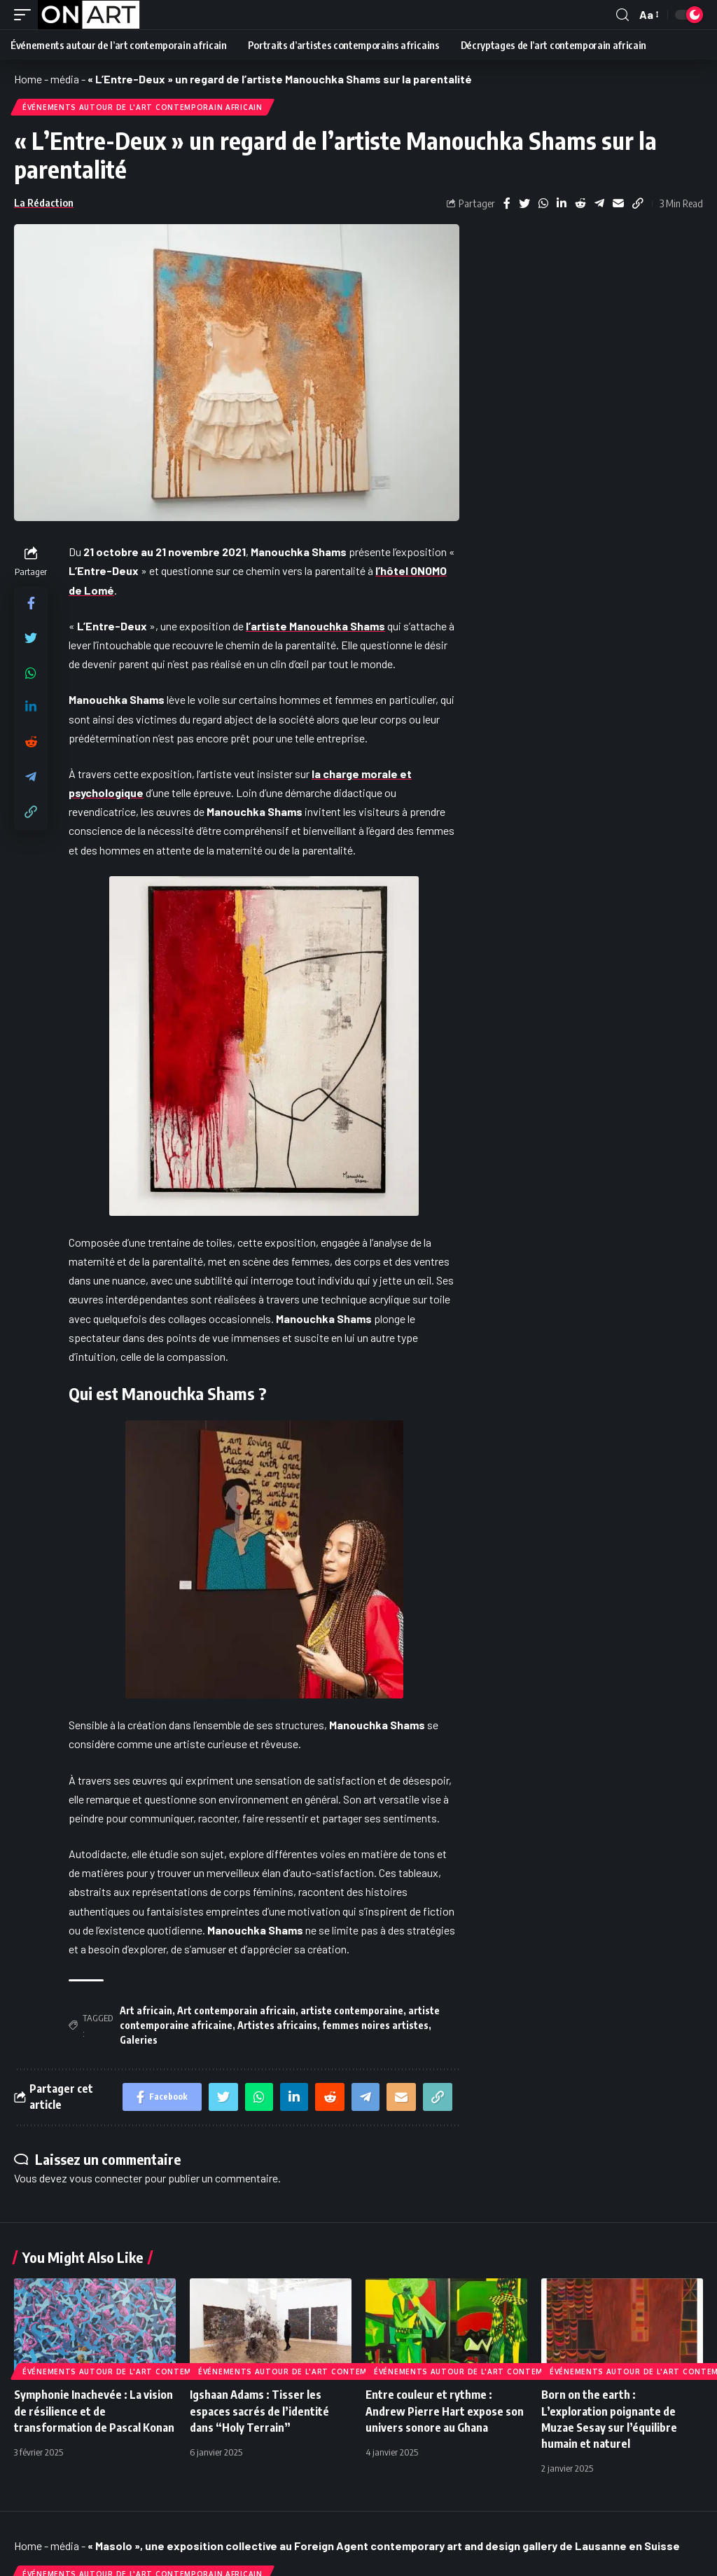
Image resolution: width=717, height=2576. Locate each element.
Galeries (139, 2040)
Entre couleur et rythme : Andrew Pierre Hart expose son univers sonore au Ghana (445, 2411)
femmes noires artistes (375, 2025)
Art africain (146, 2010)
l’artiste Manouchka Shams (315, 625)
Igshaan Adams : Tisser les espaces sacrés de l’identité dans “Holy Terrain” (259, 2411)
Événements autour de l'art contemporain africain (142, 107)
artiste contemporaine (351, 2010)
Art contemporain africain (236, 2010)
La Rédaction (44, 202)
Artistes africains (277, 2025)
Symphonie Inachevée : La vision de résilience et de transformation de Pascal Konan (94, 2411)
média (64, 78)
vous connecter (105, 2177)
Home (28, 78)
